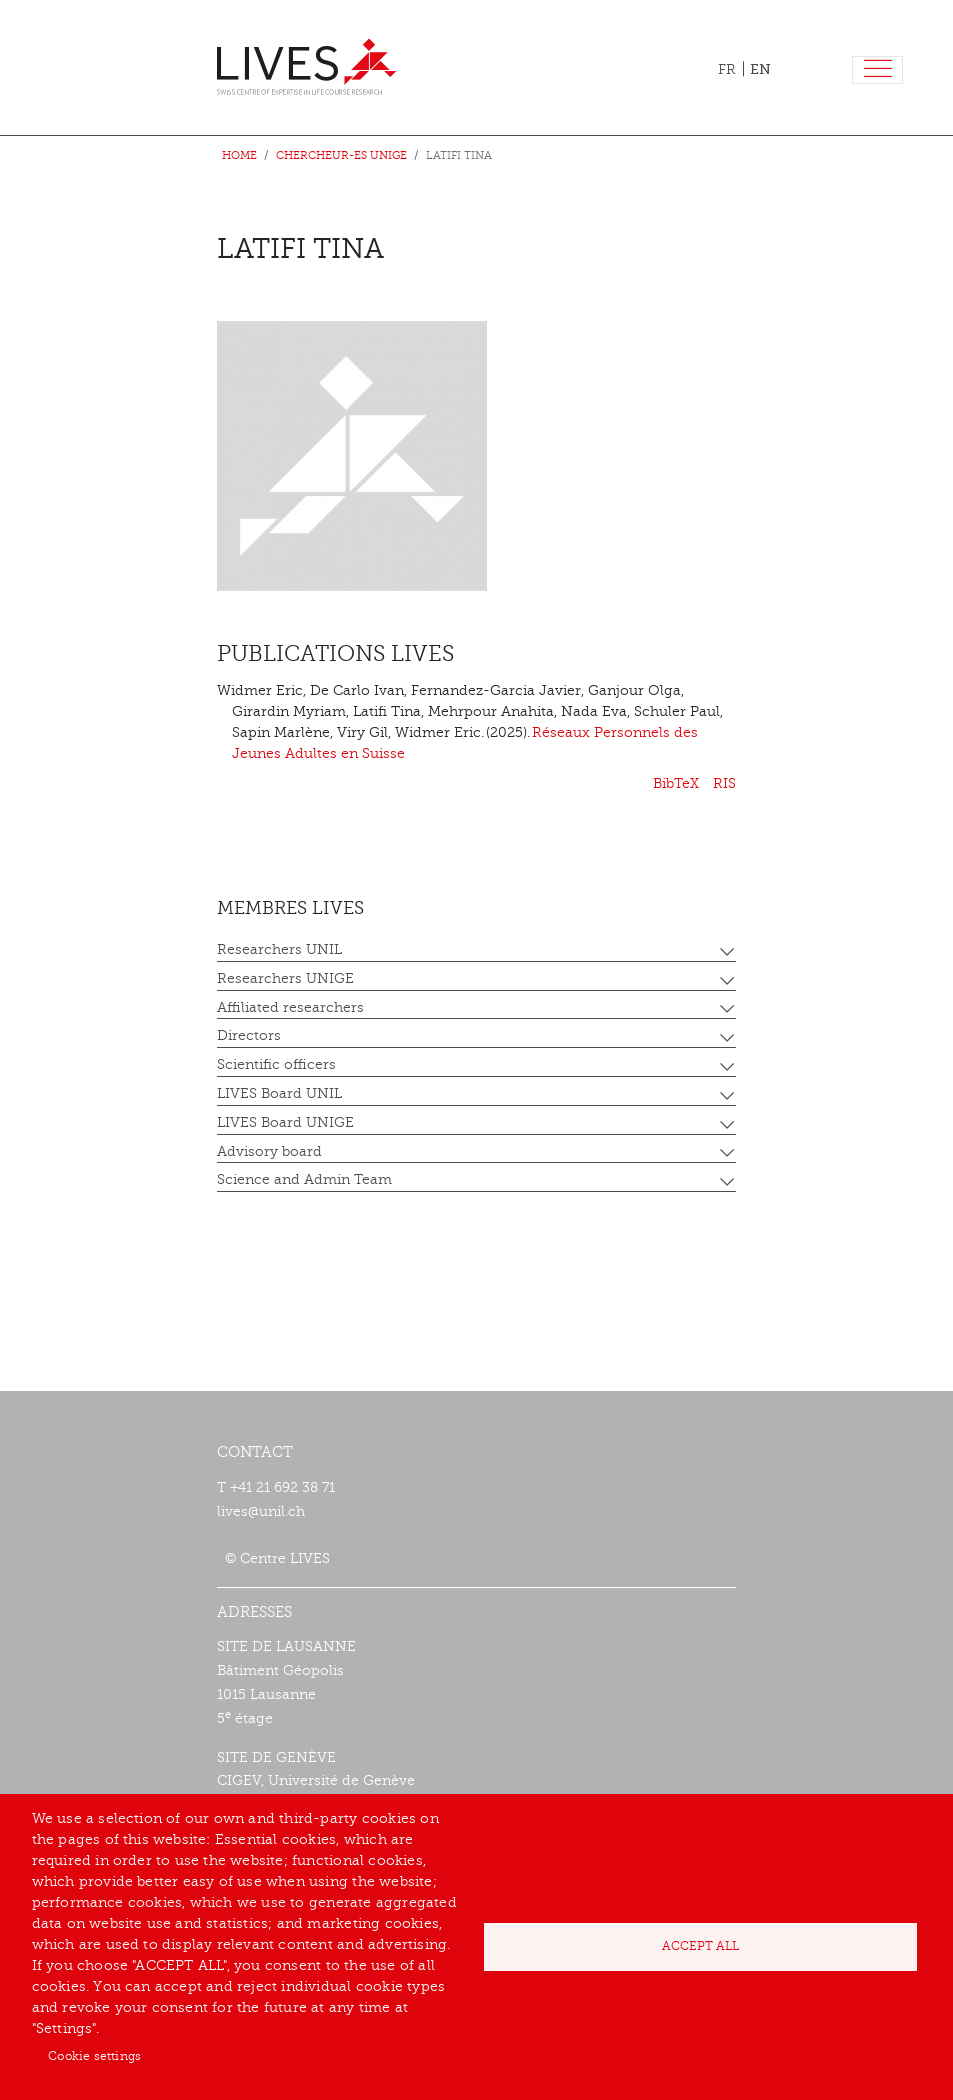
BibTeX (676, 783)
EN (760, 69)
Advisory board (269, 1151)
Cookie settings (94, 2056)
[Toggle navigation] (877, 70)
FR (727, 69)
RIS (724, 783)
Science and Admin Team (304, 1179)
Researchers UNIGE (285, 978)
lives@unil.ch (261, 1511)
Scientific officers (276, 1064)
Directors (249, 1035)
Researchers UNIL (279, 949)
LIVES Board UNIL (279, 1093)
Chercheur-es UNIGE (341, 155)
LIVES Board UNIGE (285, 1122)
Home (239, 155)
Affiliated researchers (290, 1007)
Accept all (700, 1946)
